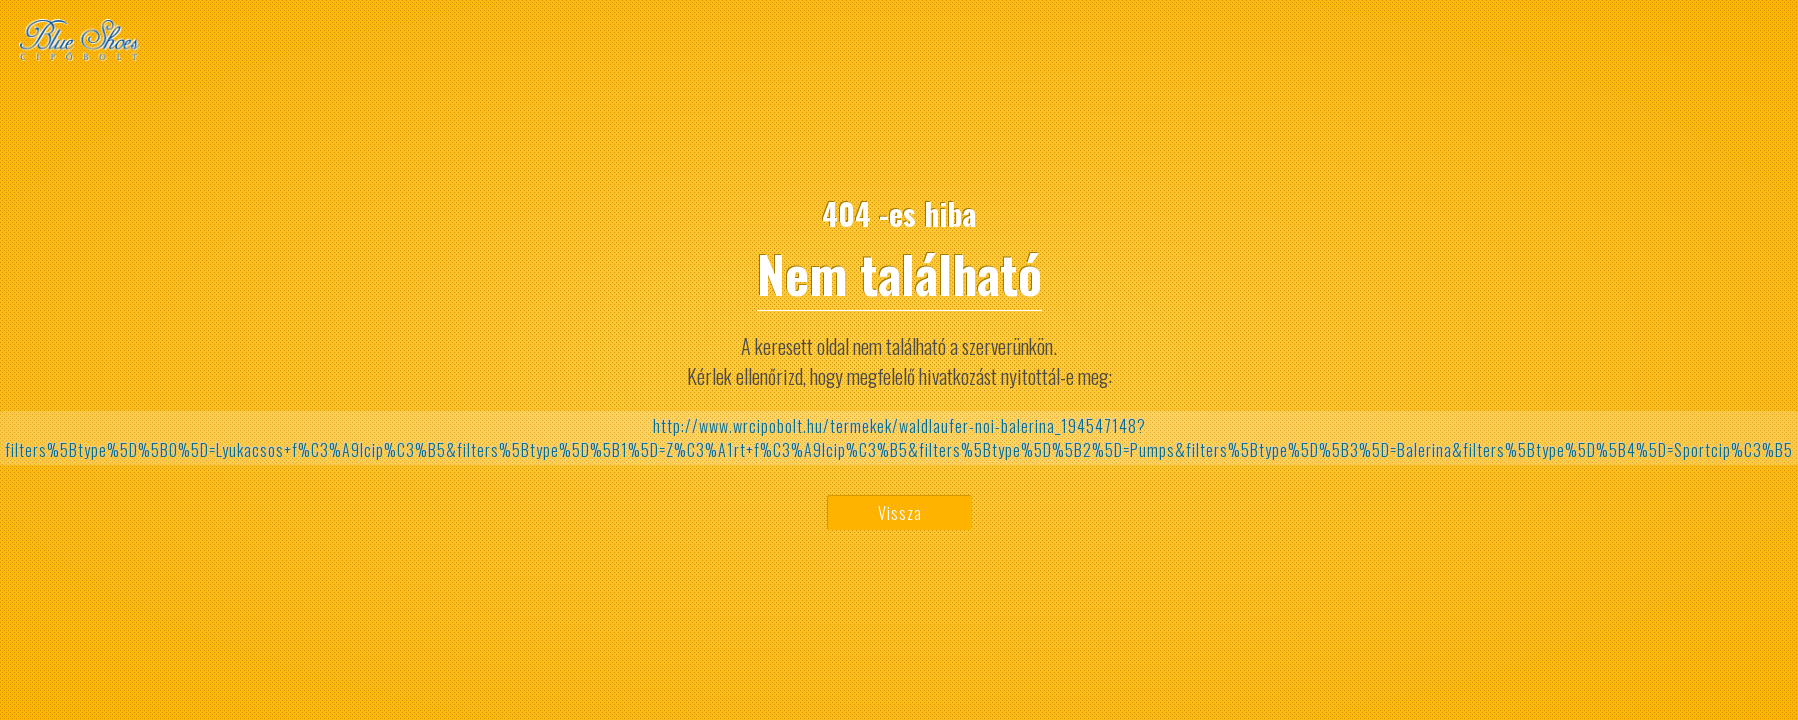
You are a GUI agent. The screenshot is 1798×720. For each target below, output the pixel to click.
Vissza (900, 513)
